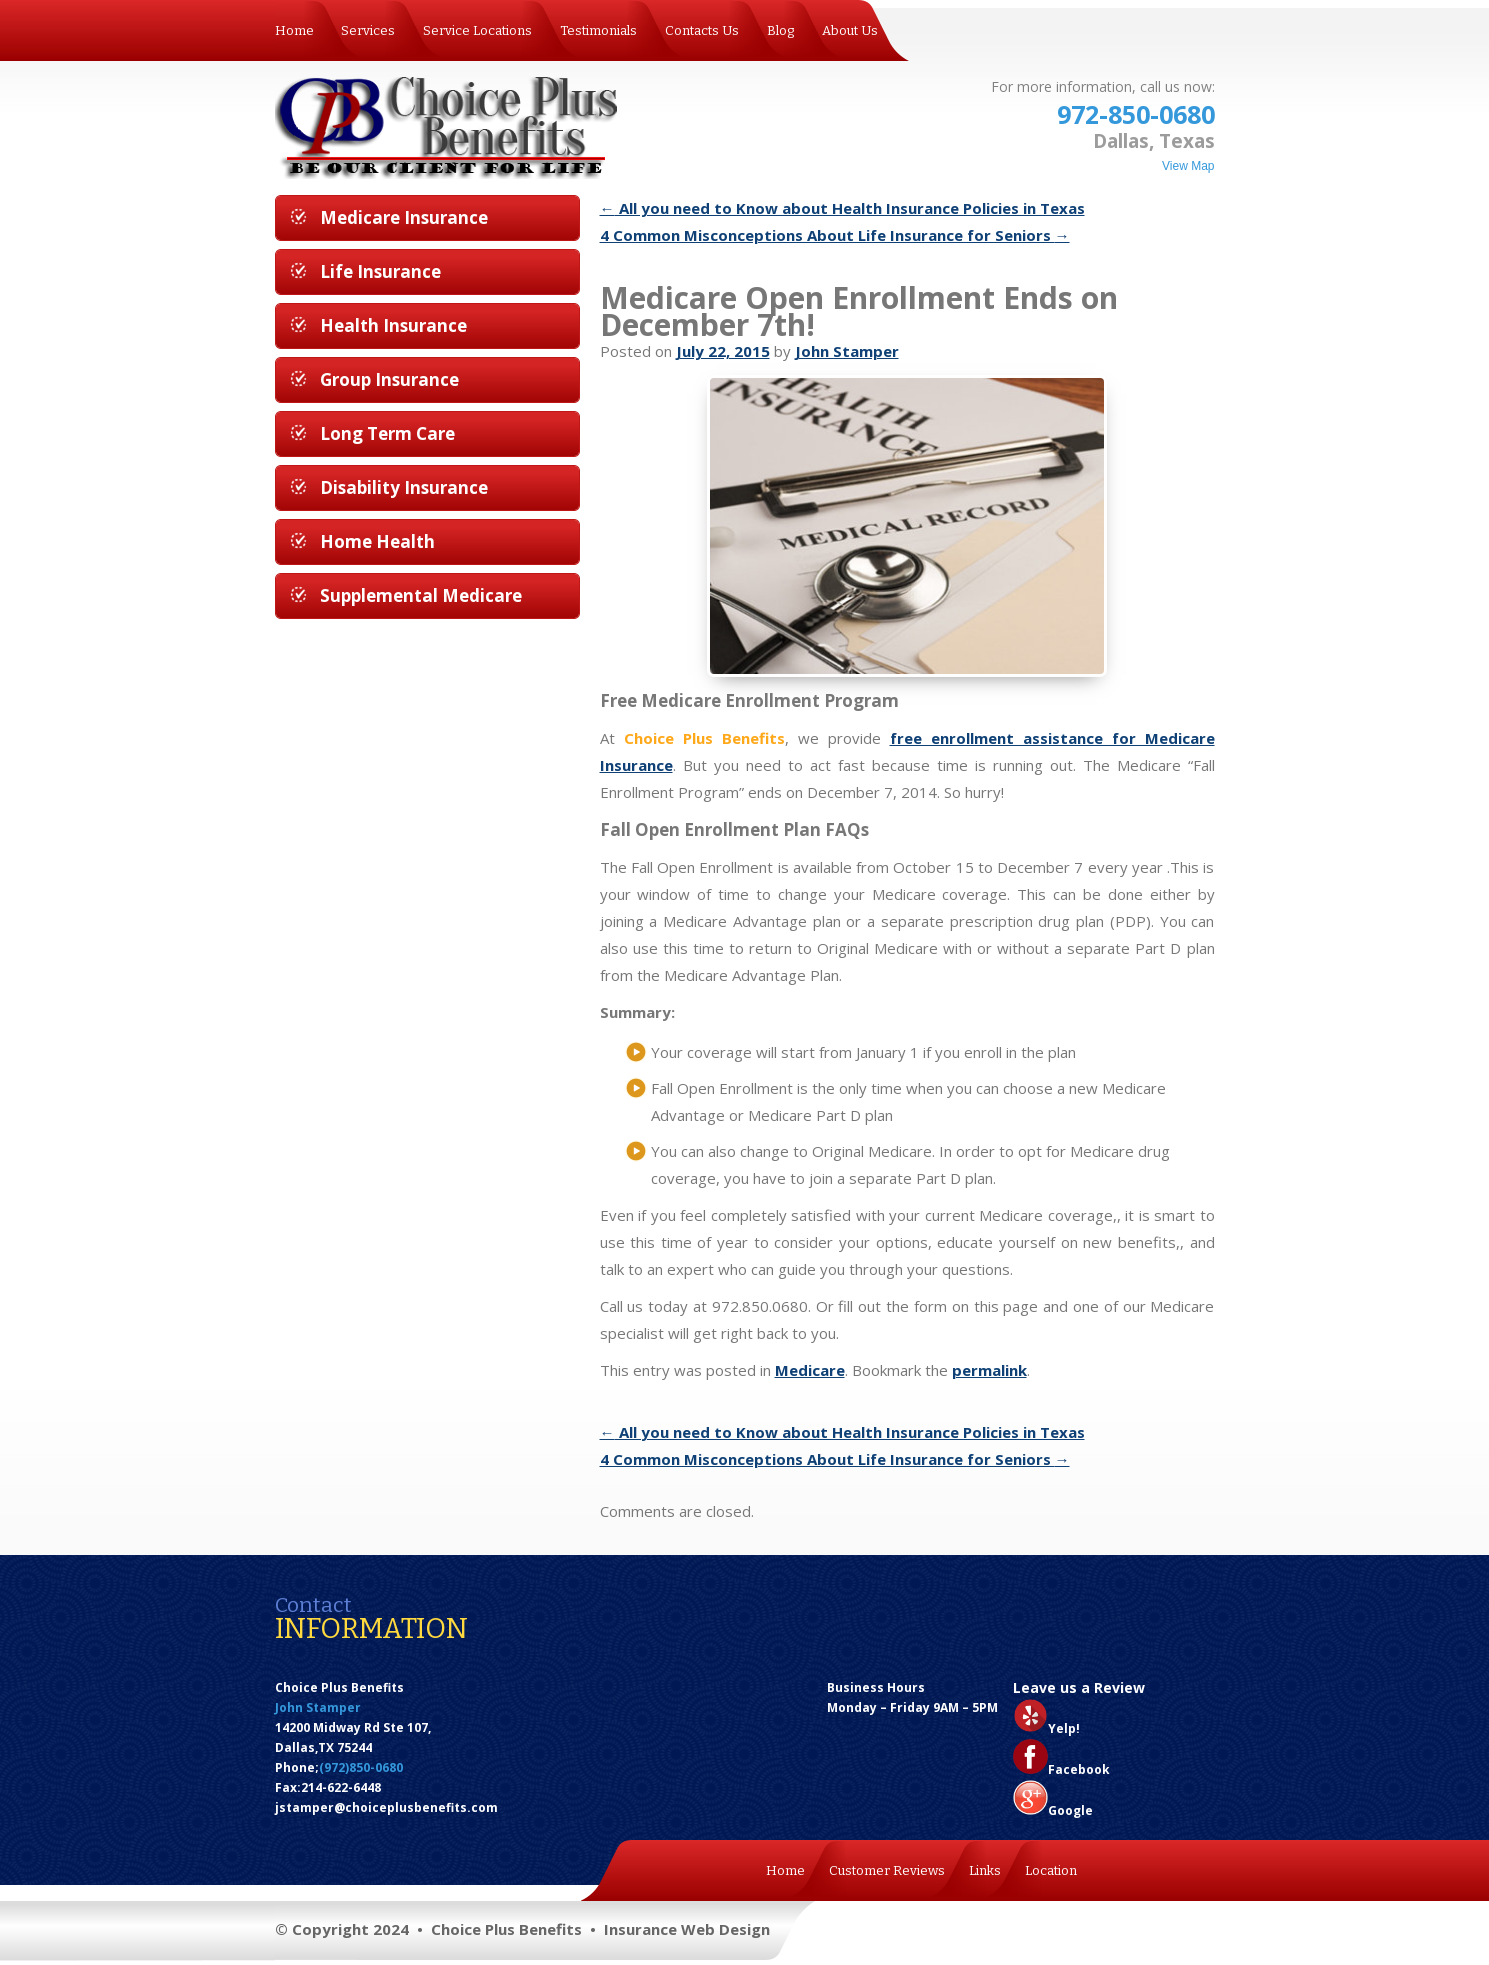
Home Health (377, 541)
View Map (1188, 166)
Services (368, 30)
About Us (850, 30)
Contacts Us (702, 30)
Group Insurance (389, 379)
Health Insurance (393, 325)
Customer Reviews (887, 1870)
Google (1070, 1810)
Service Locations (477, 30)
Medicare (810, 1370)
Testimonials (598, 30)
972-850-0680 (1136, 114)
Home (294, 30)
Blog (780, 30)
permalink (989, 1370)
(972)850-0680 (361, 1767)
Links (985, 1870)
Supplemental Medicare (421, 595)
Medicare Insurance (404, 217)
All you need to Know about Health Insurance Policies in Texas (842, 208)
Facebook (1079, 1769)
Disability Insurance (404, 487)
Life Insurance (380, 271)
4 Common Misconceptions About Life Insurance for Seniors (835, 235)
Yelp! (1064, 1728)
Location (1051, 1870)
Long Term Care (387, 433)
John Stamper (847, 351)
